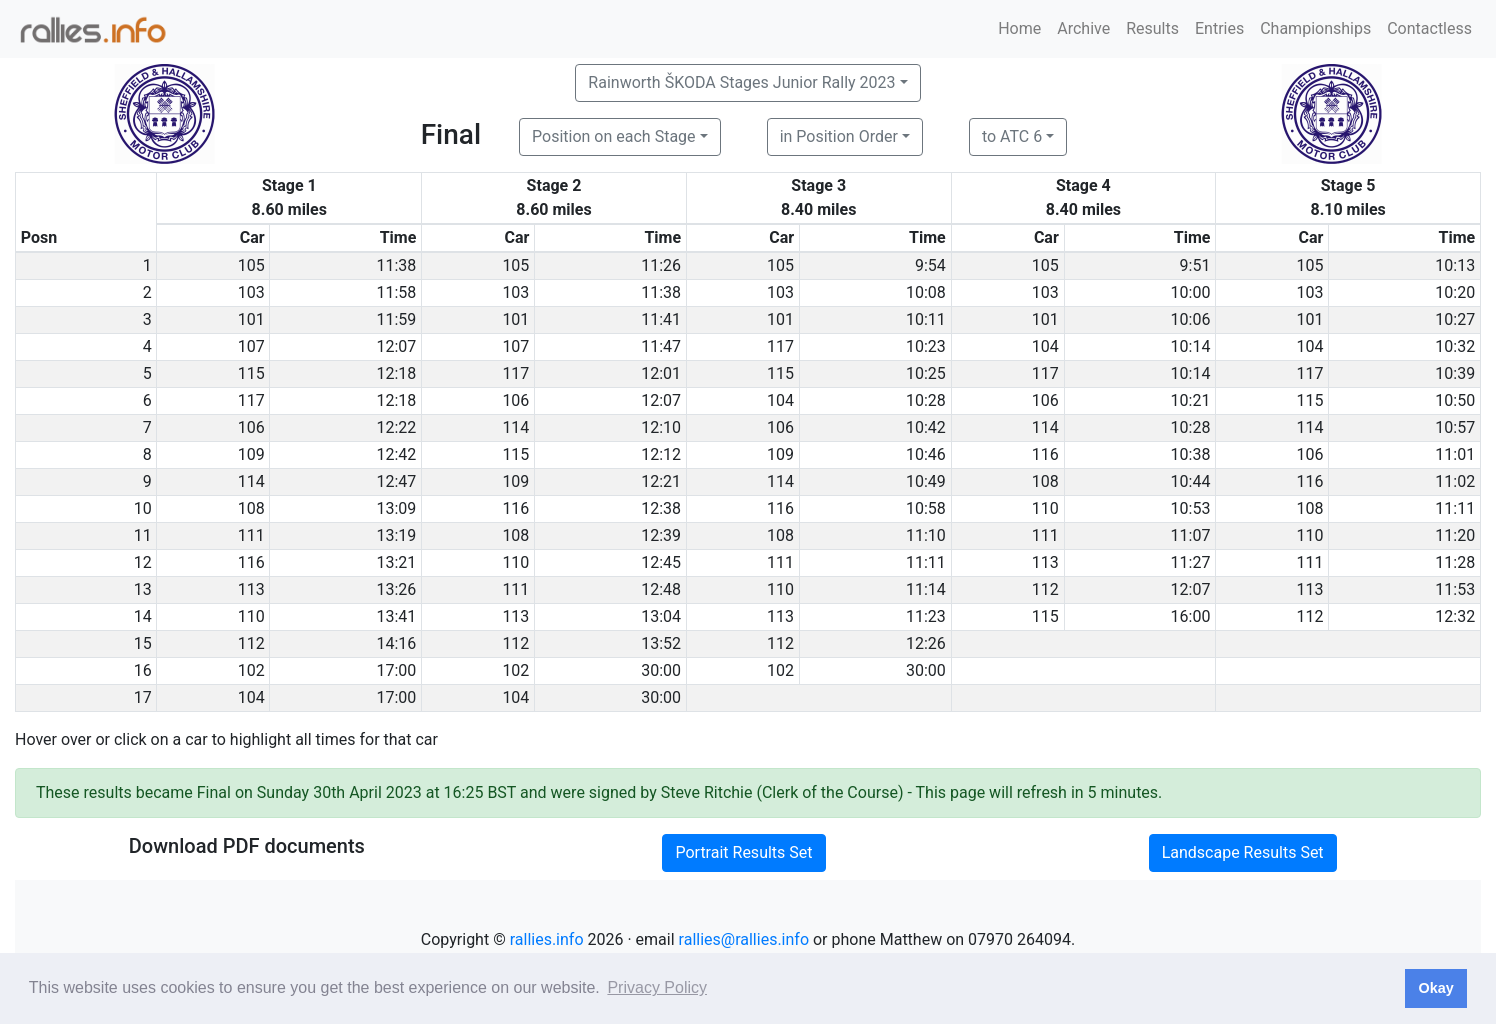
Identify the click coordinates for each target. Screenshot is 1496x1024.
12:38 (661, 508)
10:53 (1191, 508)
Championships (1315, 28)
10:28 (926, 400)
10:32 (1455, 346)
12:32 (1455, 616)
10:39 (1455, 373)
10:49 (926, 481)
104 (1045, 346)
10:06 (1191, 319)
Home (1019, 28)
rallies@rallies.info (744, 939)
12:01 (661, 373)
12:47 (397, 481)
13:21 (397, 562)
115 (251, 373)
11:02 (1455, 481)
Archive (1083, 28)
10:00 (1191, 292)
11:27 (1191, 562)
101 (251, 319)
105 (251, 265)
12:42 (397, 454)
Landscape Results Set (1243, 852)
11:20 (1455, 535)
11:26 (661, 265)
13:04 (661, 616)
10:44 (1191, 481)
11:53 (1455, 589)
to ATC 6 (1012, 136)
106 (515, 400)
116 (1045, 454)
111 (251, 535)
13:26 (397, 589)
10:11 (926, 319)
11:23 (926, 616)
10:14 (1191, 346)
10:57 (1455, 427)
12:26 (926, 643)
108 (1045, 481)
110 (1045, 508)
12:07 (397, 346)
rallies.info (547, 939)
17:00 (397, 670)
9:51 (1195, 265)
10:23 (926, 346)
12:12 (661, 454)
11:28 (1455, 562)
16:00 (1191, 616)
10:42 (926, 427)
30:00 (661, 670)
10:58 (926, 508)
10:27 (1455, 319)
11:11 (1455, 508)
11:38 (397, 265)
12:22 (397, 427)
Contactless (1429, 28)
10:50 (1455, 400)
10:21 (1191, 400)
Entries (1219, 28)
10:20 (1455, 292)
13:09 (397, 508)
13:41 (397, 616)
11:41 (661, 319)
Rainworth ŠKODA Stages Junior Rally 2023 (741, 82)
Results (1152, 28)
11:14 (926, 589)
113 (1045, 562)
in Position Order (839, 136)
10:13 (1455, 265)
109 (251, 454)
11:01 (1455, 454)
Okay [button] (1435, 988)
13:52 (661, 643)
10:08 (926, 292)
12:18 (397, 373)
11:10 (926, 535)
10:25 (926, 373)
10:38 (1191, 454)
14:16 (397, 643)
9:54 (930, 265)
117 (780, 346)
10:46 (926, 454)
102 (251, 670)
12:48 (661, 589)
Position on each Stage (614, 136)
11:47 (661, 346)
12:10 (661, 427)
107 (251, 346)
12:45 (661, 562)
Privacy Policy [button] (657, 987)
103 (251, 292)
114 (515, 427)
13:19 (397, 535)
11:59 (397, 319)
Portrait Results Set (743, 852)
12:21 (661, 481)
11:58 (397, 292)
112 (1045, 589)
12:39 (661, 535)
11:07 (1191, 535)
